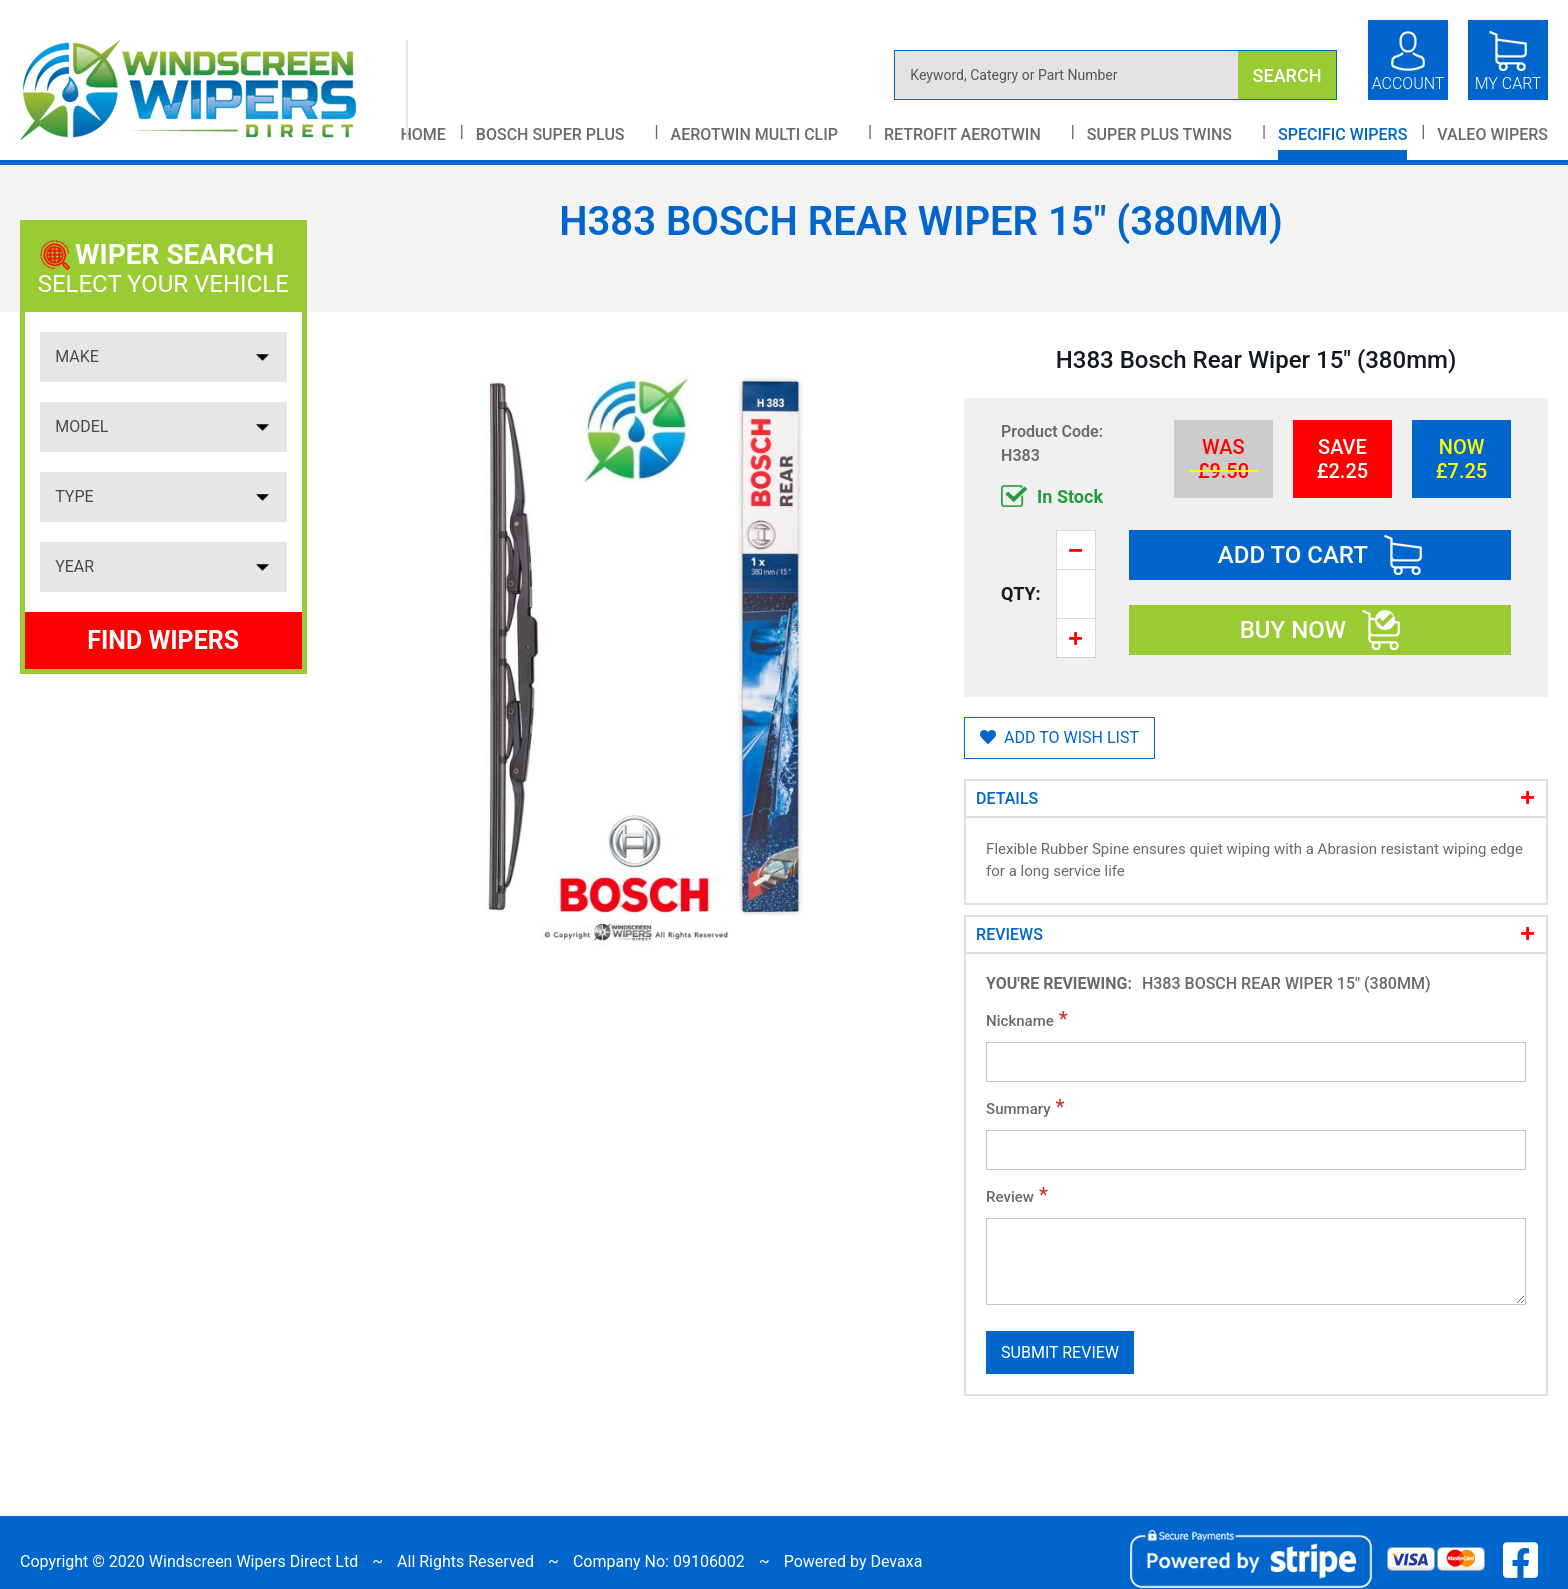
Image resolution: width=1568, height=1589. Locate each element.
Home (422, 134)
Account (1408, 83)
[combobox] (1115, 75)
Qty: (1021, 593)
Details (1007, 798)
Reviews (1009, 934)
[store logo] (214, 90)
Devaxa (896, 1561)
